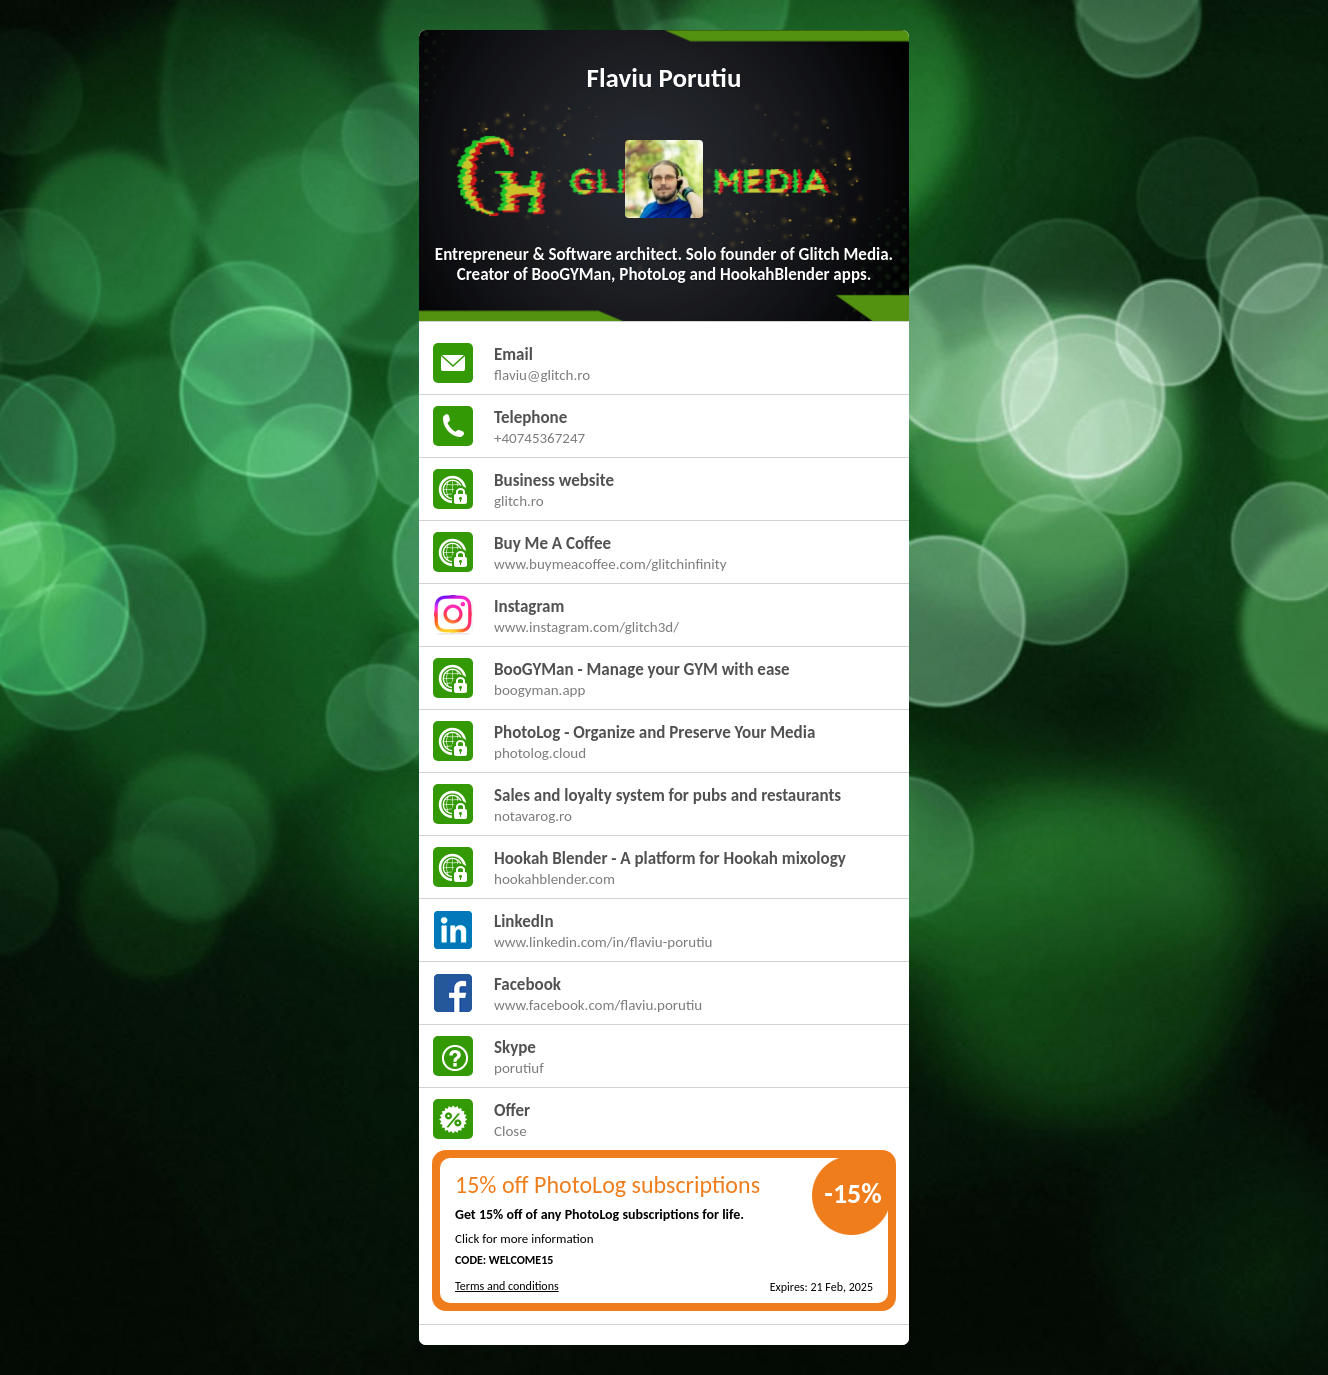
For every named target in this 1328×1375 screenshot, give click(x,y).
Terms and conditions (507, 1286)
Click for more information (524, 1238)
